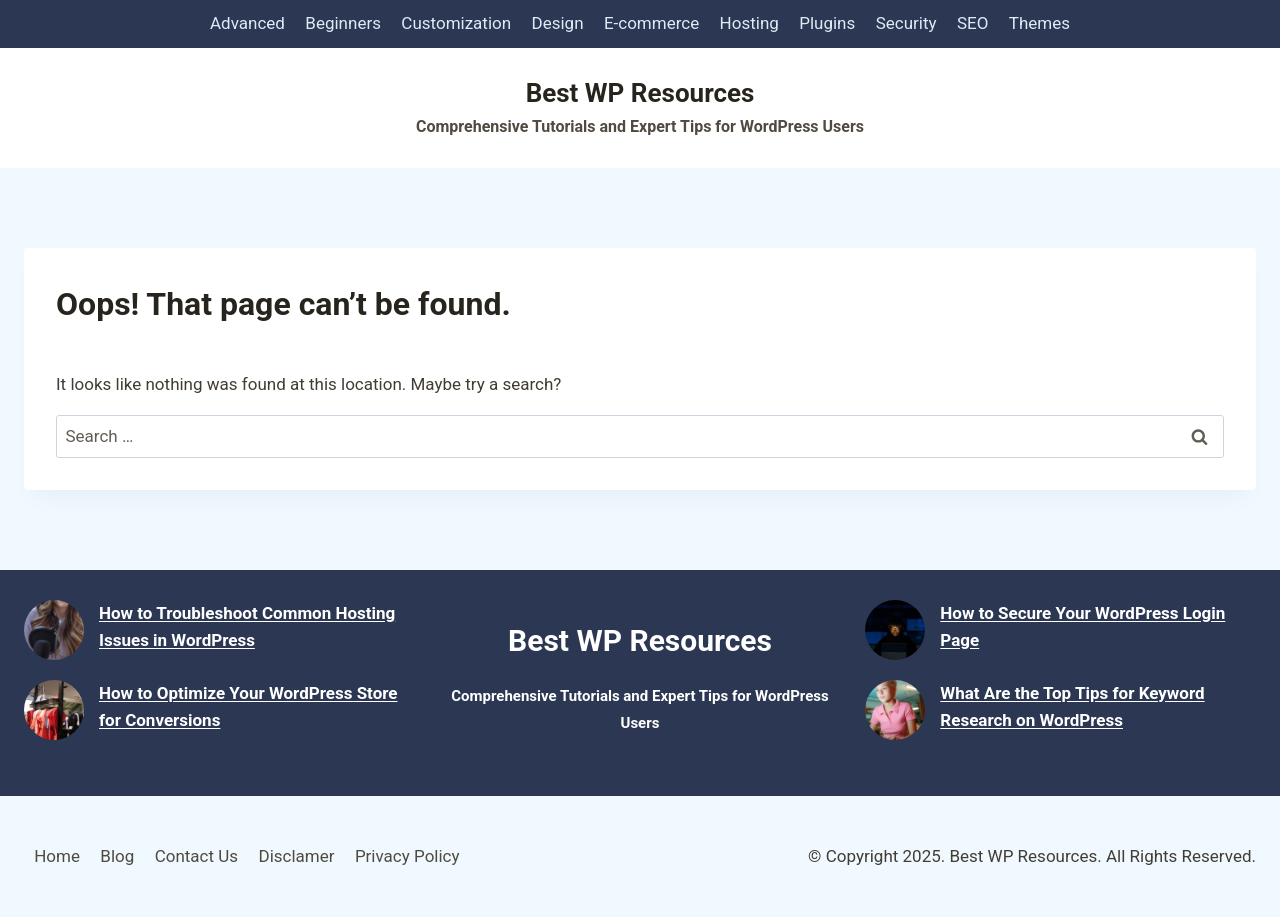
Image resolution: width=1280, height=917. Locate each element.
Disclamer (296, 856)
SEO (972, 23)
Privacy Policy (407, 856)
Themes (1039, 23)
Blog (117, 856)
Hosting (749, 23)
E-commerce (651, 23)
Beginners (343, 23)
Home (57, 856)
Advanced (247, 23)
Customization (456, 23)
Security (906, 23)
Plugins (827, 23)
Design (558, 23)
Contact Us (196, 856)
